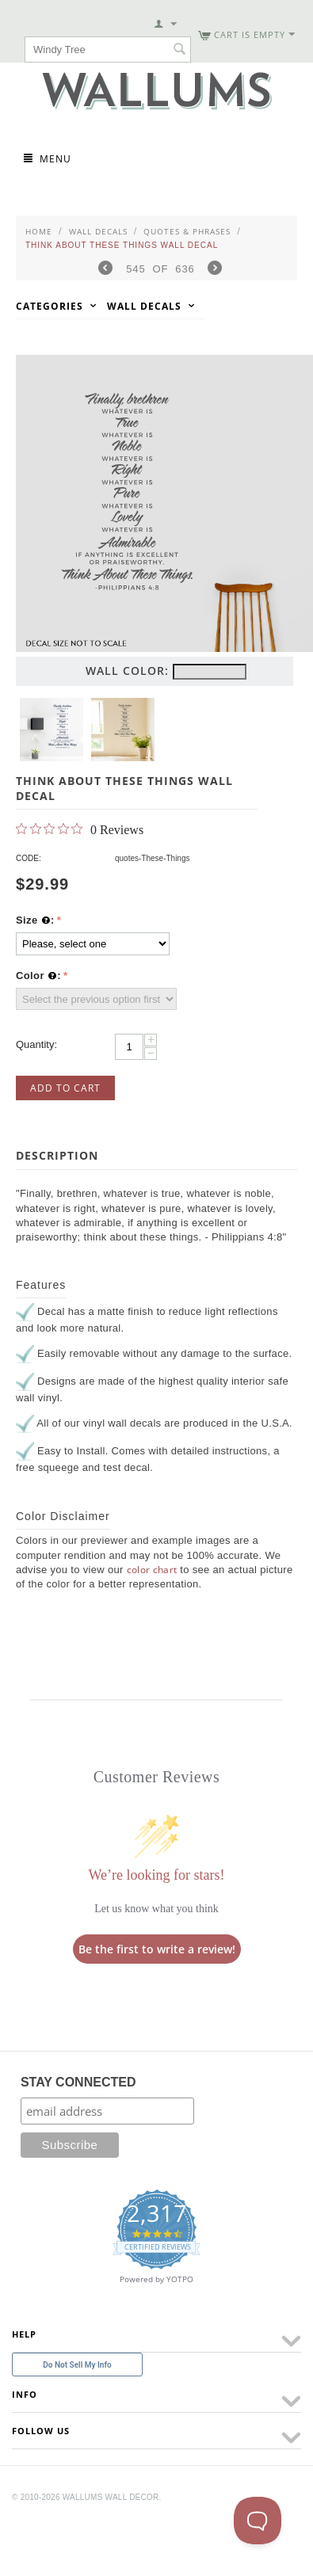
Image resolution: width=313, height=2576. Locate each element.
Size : (35, 920)
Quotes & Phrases (187, 231)
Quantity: (36, 1044)
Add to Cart (65, 1088)
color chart (152, 1569)
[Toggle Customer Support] (257, 2520)
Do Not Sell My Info (77, 2365)
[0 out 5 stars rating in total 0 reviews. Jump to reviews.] (79, 829)
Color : (38, 976)
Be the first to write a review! (156, 1949)
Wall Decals (98, 231)
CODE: (28, 858)
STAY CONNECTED (78, 2082)
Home (38, 231)
